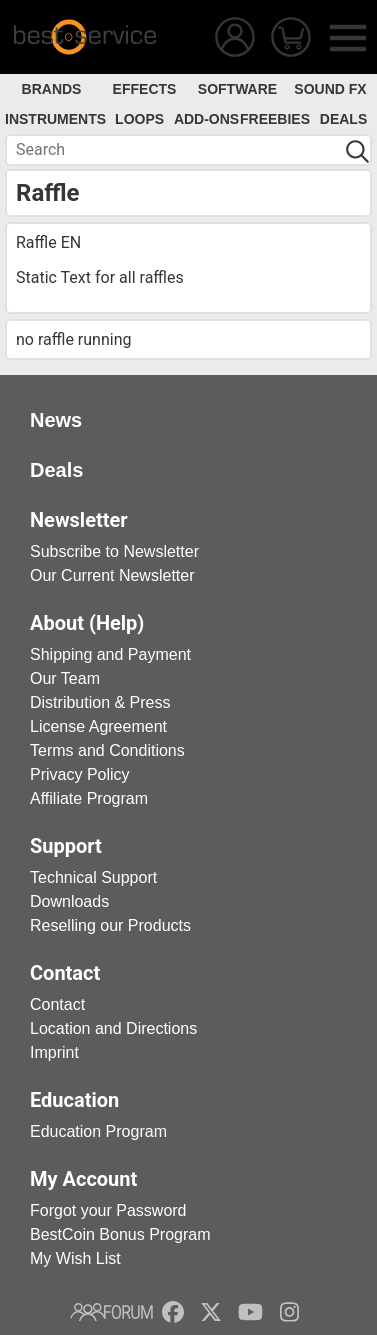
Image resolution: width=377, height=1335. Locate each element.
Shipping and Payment (110, 654)
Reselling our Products (110, 925)
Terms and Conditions (107, 750)
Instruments (55, 119)
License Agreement (98, 726)
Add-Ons (206, 119)
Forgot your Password (108, 1210)
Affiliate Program (89, 798)
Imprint (54, 1052)
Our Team (65, 678)
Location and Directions (113, 1028)
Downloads (69, 901)
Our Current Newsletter (112, 575)
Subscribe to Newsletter (114, 551)
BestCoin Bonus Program (120, 1234)
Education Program (98, 1131)
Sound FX (330, 89)
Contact (57, 1004)
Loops (139, 119)
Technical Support (93, 877)
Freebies (275, 119)
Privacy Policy (80, 774)
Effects (145, 89)
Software (237, 89)
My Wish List (75, 1258)
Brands (52, 89)
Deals (343, 119)
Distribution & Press (100, 702)
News (56, 420)
